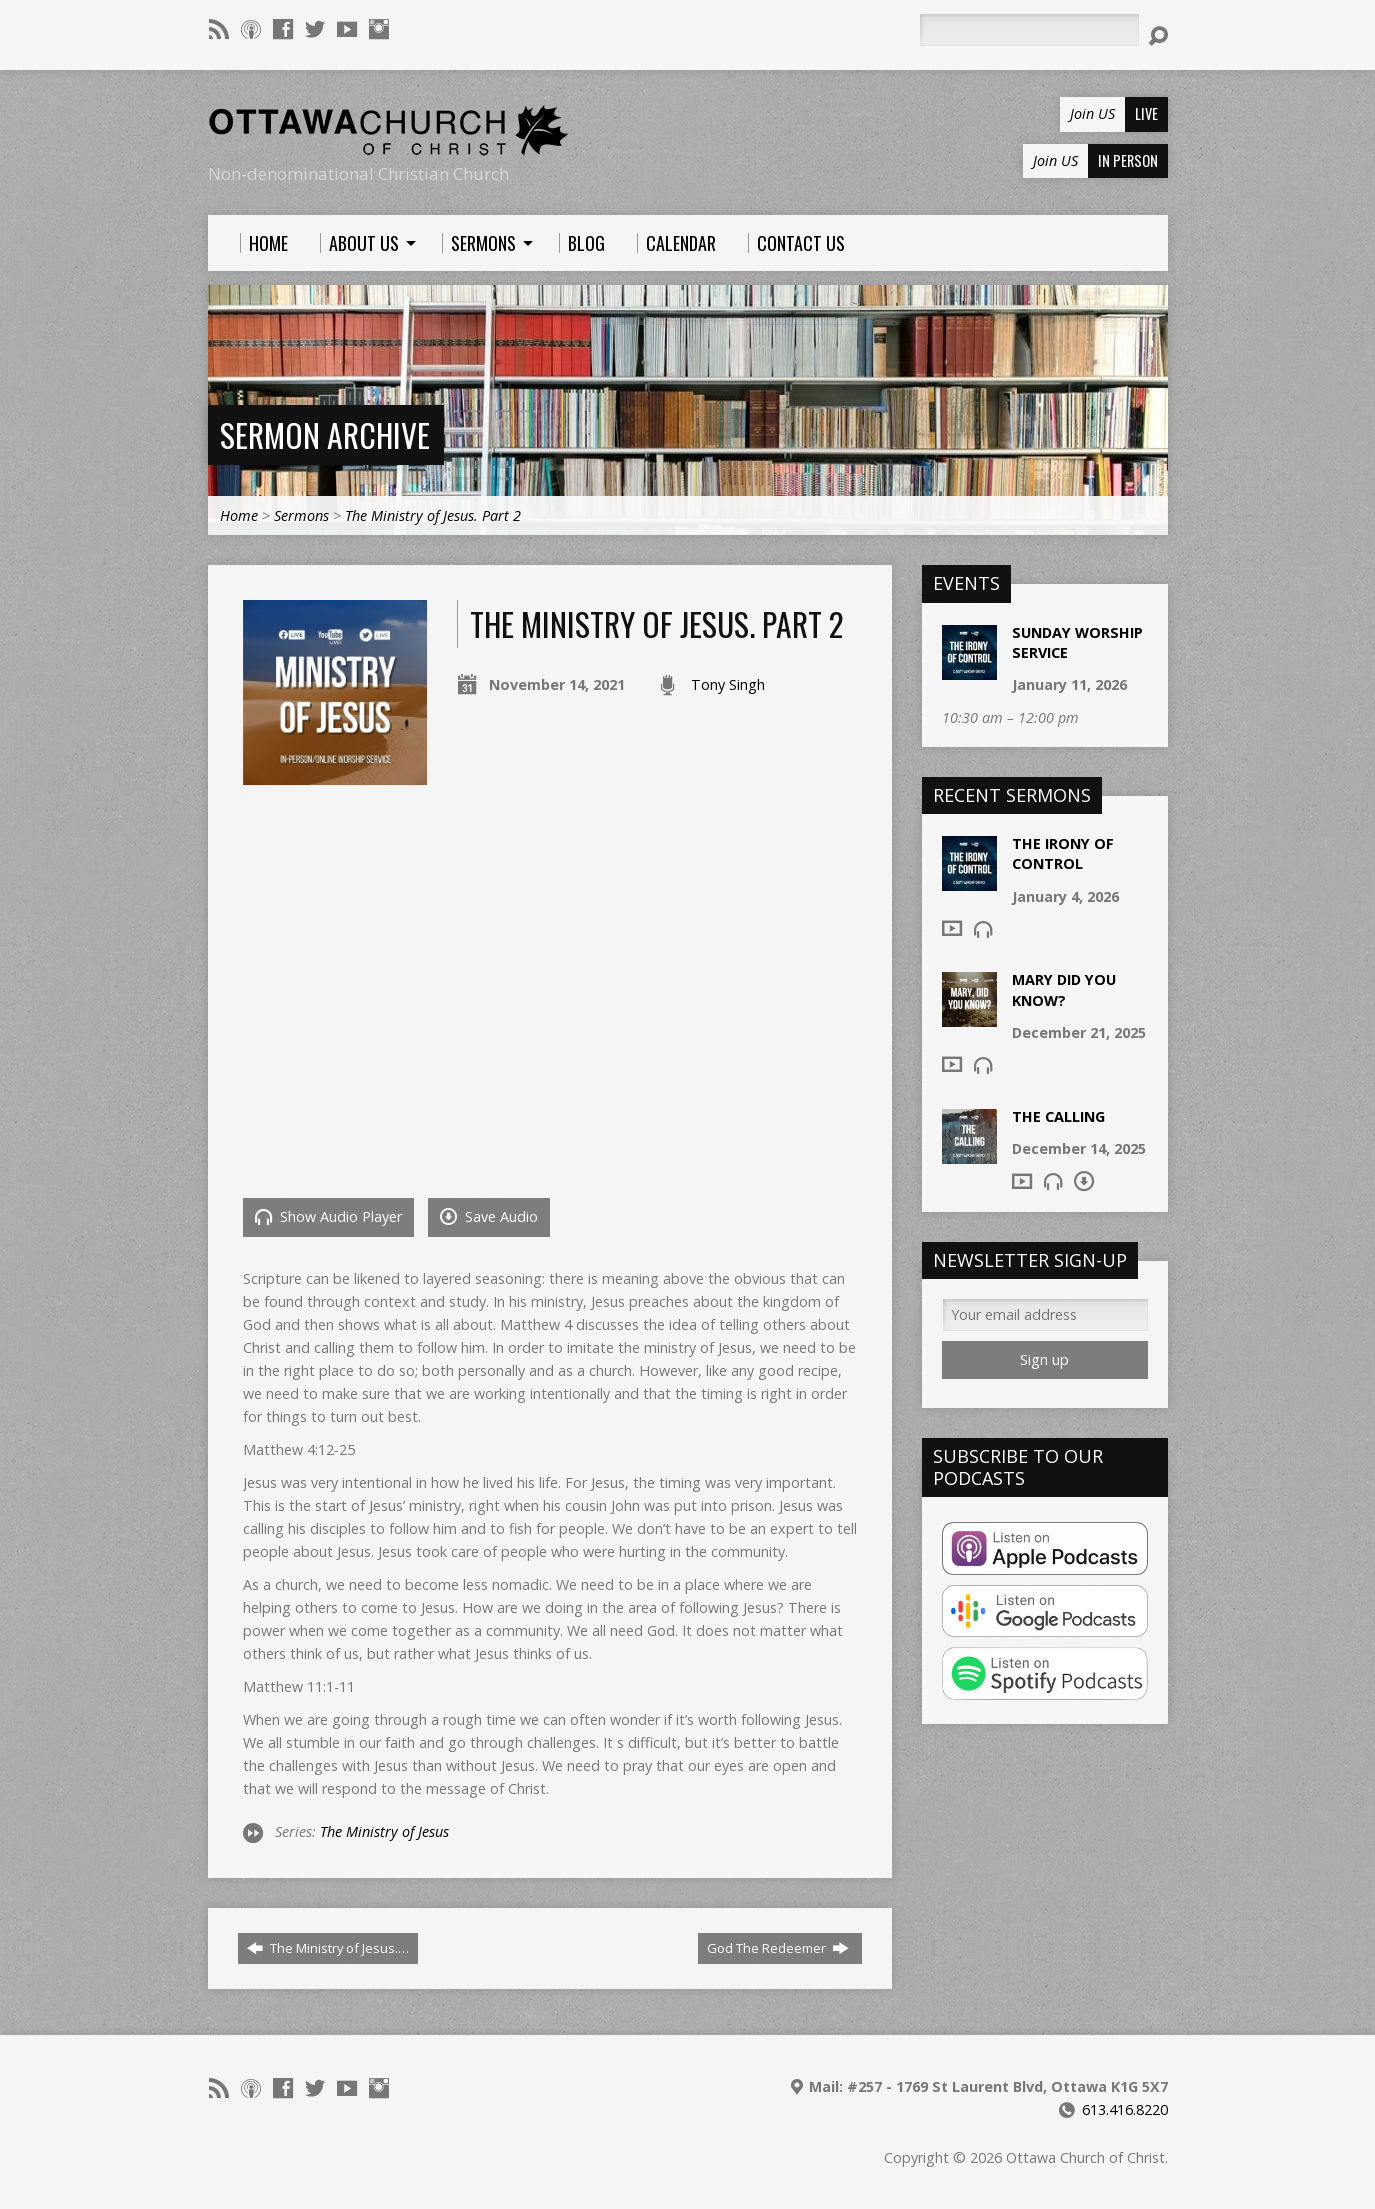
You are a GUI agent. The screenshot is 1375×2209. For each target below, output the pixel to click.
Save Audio (489, 1216)
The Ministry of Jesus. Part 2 (433, 515)
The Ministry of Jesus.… (328, 1948)
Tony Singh (728, 684)
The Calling (1058, 1116)
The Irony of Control (1063, 853)
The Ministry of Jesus (384, 1831)
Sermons (301, 515)
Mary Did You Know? (1064, 989)
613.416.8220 (1125, 2109)
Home (239, 515)
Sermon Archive (325, 434)
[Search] (1029, 30)
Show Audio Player (328, 1216)
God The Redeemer (778, 1948)
